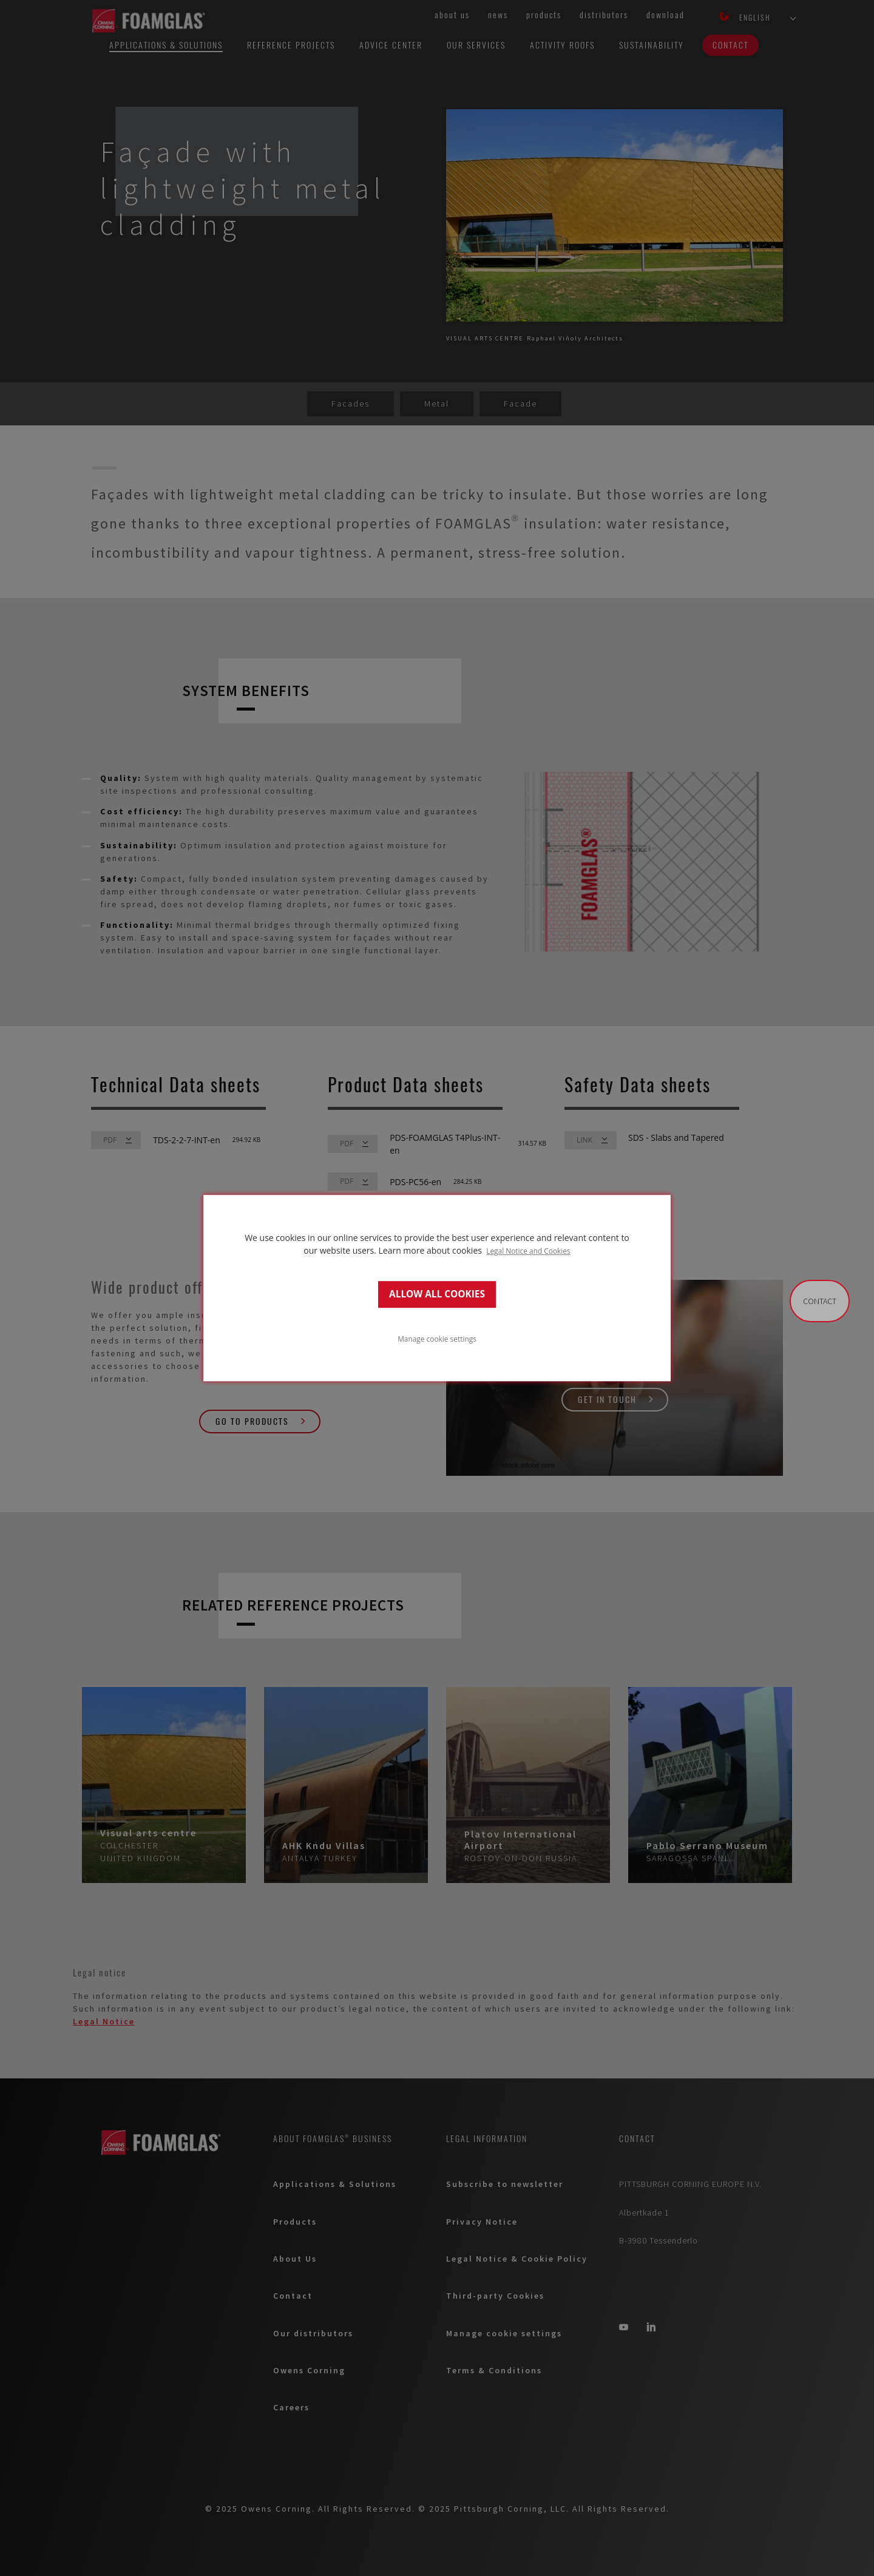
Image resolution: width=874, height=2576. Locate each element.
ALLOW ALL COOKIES (437, 1294)
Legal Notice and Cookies (528, 1251)
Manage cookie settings (437, 1339)
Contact (819, 1301)
